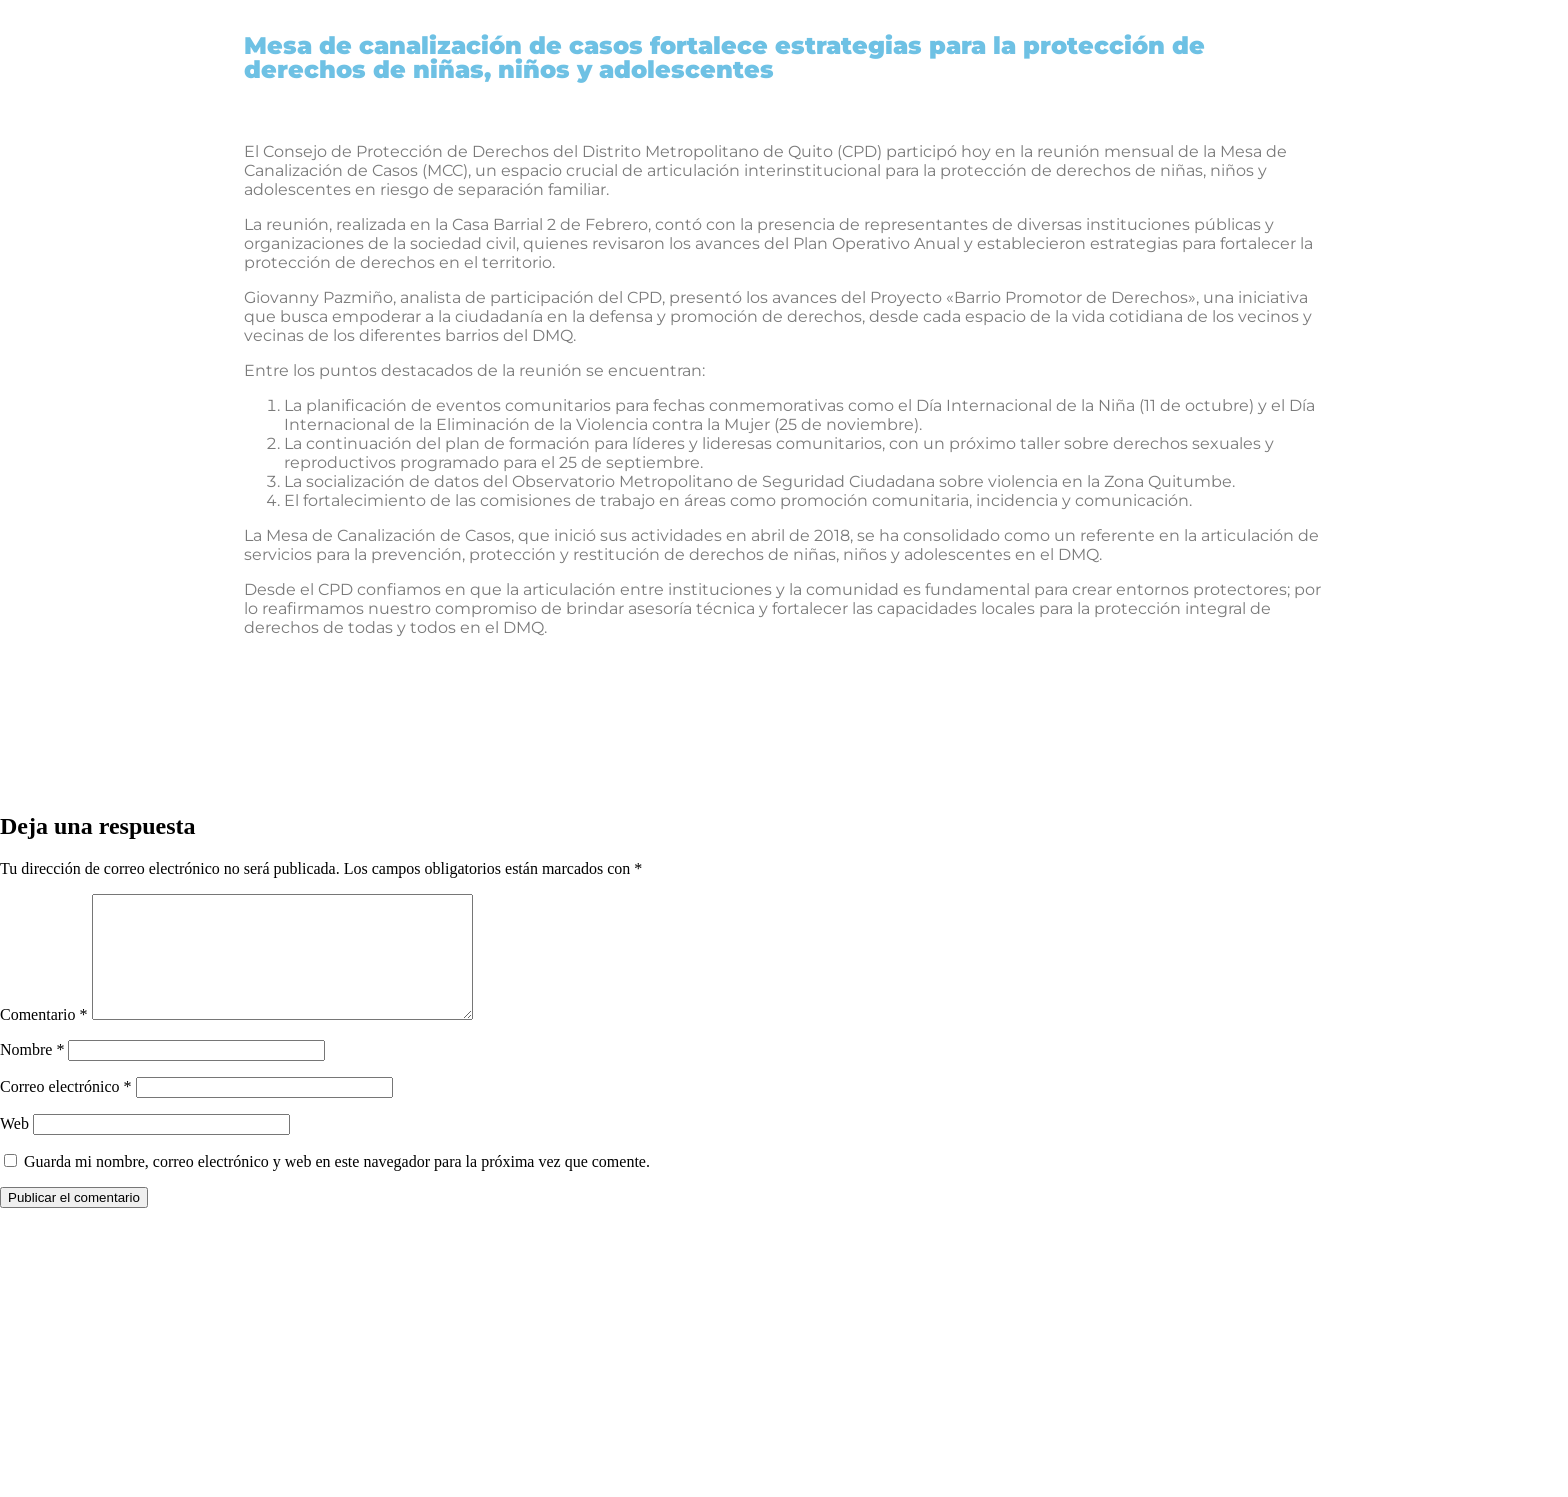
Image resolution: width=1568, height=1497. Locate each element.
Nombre (32, 1073)
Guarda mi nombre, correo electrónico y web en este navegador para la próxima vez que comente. (337, 1185)
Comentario (44, 1038)
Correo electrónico (66, 1110)
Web (14, 1147)
